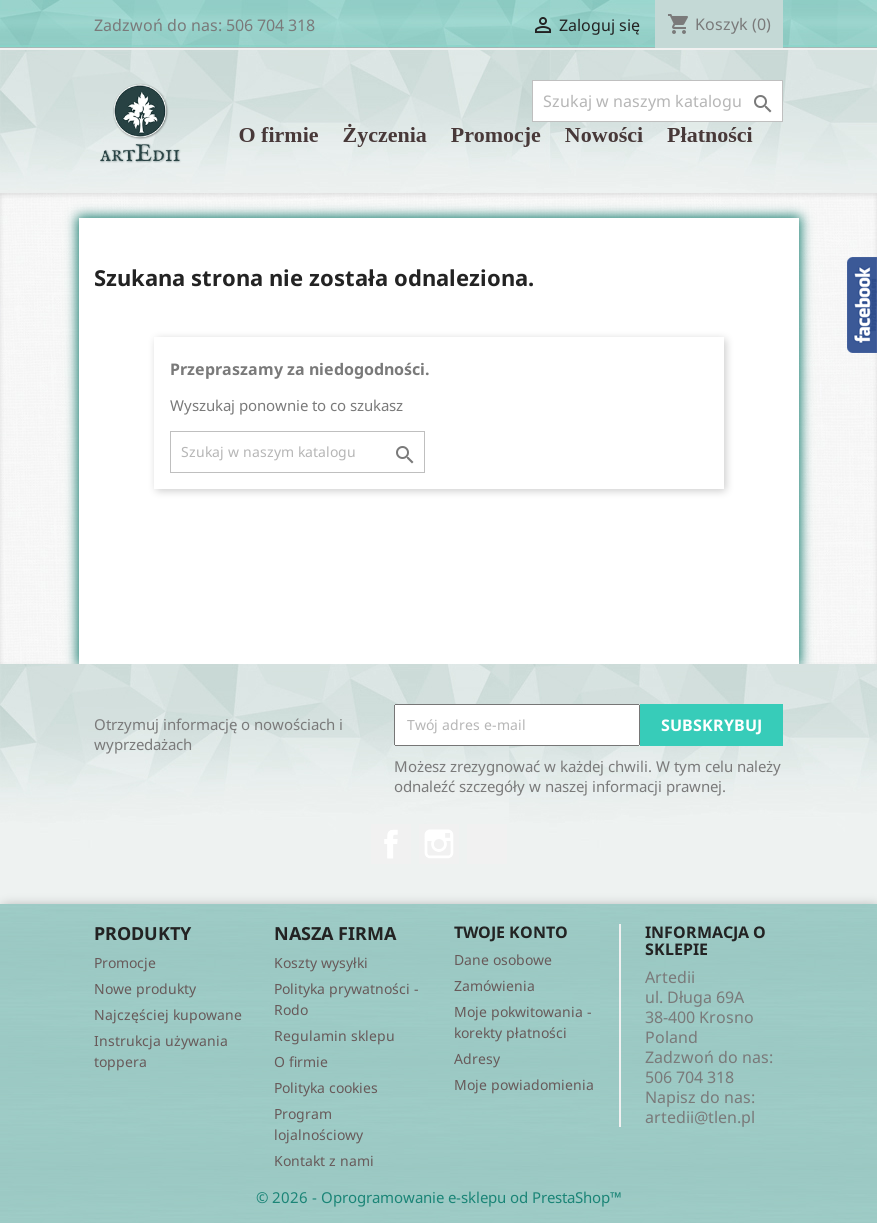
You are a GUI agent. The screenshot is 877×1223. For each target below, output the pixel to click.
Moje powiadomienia (524, 1084)
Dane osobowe (503, 959)
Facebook (391, 844)
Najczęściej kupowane (168, 1014)
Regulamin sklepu (334, 1035)
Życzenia (385, 134)
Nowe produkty (145, 988)
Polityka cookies (326, 1087)
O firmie (279, 134)
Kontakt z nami (324, 1160)
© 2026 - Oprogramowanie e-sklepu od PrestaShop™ (439, 1197)
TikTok (487, 844)
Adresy (477, 1058)
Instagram (439, 844)
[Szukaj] (657, 101)
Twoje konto (511, 932)
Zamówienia (494, 985)
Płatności (710, 134)
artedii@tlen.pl (700, 1117)
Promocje (496, 134)
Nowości (604, 134)
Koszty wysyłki (321, 962)
